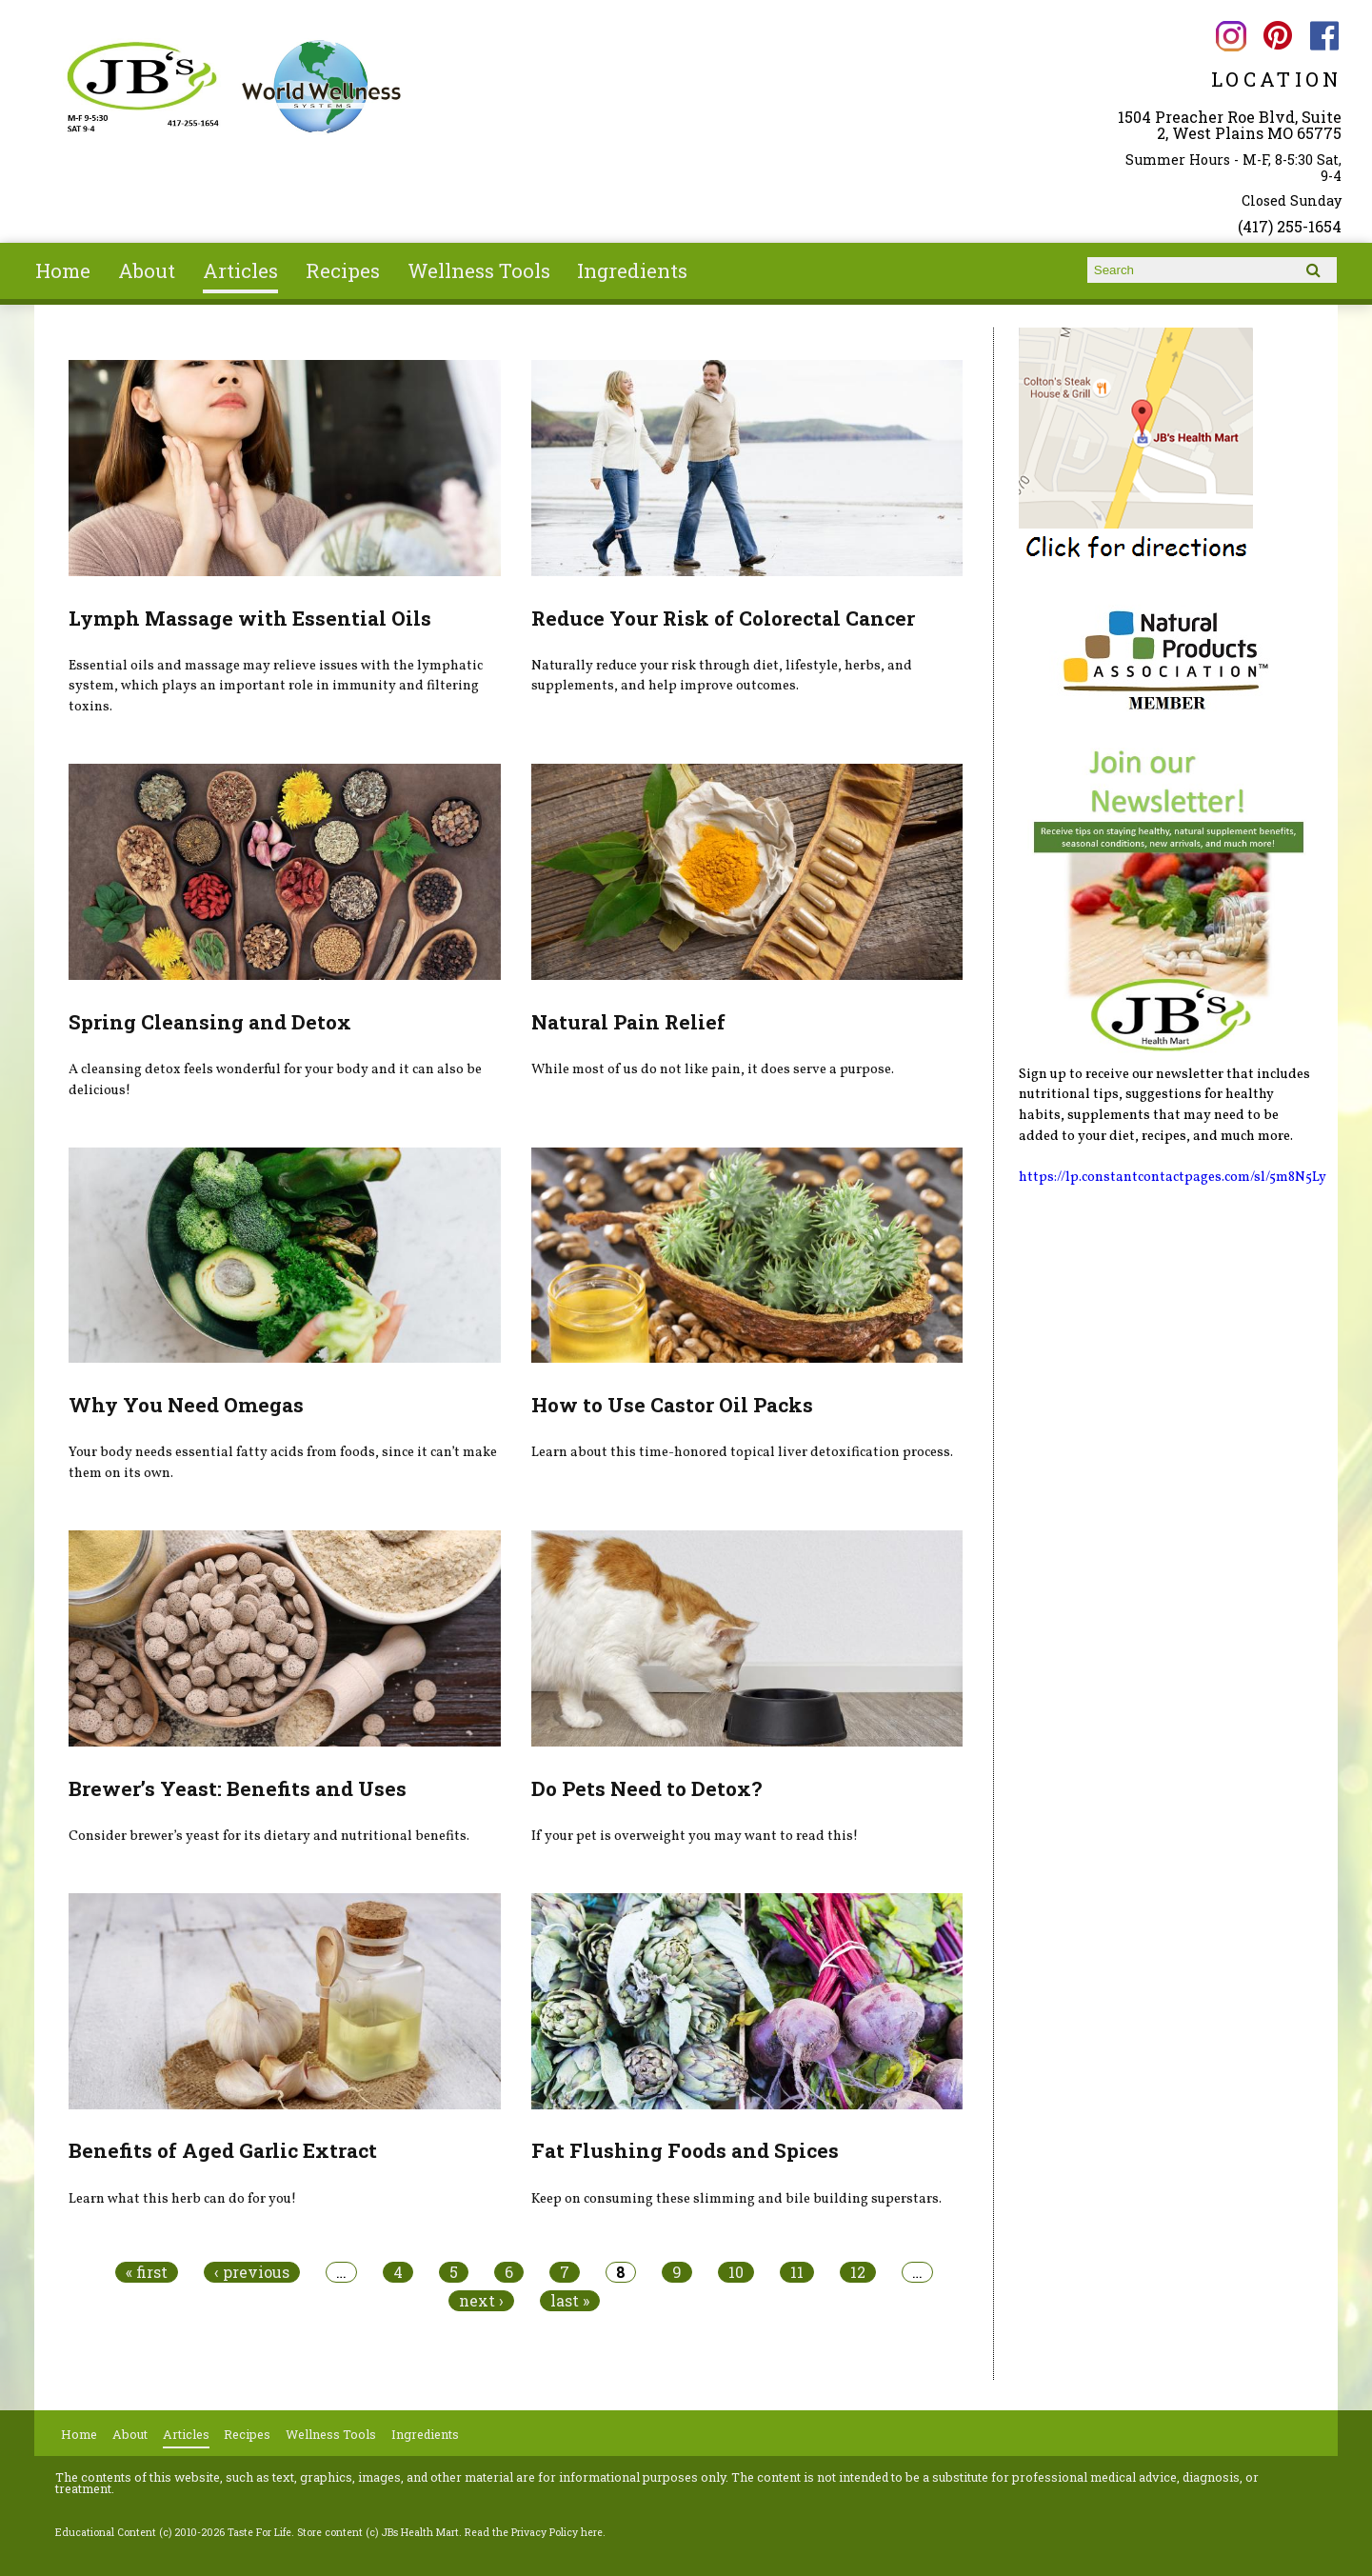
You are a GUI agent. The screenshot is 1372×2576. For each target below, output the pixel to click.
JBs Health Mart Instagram (1231, 35)
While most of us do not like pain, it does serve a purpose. (712, 1069)
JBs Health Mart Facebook (1325, 35)
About (146, 270)
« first (147, 2272)
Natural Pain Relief (628, 1021)
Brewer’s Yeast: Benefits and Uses (238, 1788)
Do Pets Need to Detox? (646, 1788)
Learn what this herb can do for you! (182, 2198)
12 (857, 2272)
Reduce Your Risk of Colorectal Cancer (723, 618)
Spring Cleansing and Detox (210, 1021)
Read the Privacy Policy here (534, 2532)
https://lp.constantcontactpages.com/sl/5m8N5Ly (1172, 1177)
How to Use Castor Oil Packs (672, 1404)
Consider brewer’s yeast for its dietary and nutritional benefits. (269, 1836)
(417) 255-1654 (1290, 226)
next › (481, 2300)
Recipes (343, 270)
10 (736, 2272)
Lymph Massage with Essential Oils (250, 618)
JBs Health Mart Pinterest (1278, 35)
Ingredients (632, 270)
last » (569, 2300)
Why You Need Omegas (186, 1404)
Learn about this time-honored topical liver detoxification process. (742, 1452)
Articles (240, 270)
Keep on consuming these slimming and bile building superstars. (736, 2198)
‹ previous (251, 2272)
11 (797, 2272)
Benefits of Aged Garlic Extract (223, 2150)
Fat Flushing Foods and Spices (685, 2150)
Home (62, 270)
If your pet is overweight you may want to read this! (694, 1836)
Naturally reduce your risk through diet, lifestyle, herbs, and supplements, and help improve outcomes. (721, 676)
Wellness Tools (479, 270)
